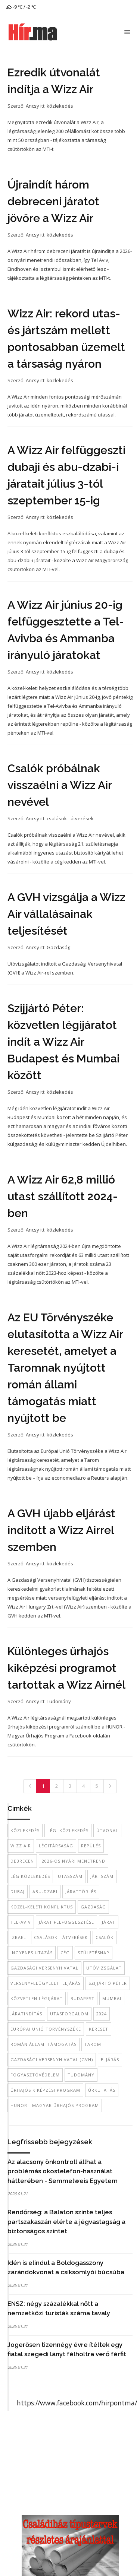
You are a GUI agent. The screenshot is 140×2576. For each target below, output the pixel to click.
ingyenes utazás (31, 1952)
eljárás (110, 2059)
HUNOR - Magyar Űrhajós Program (54, 2105)
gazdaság (93, 1907)
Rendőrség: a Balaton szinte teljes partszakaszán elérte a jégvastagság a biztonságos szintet (66, 2221)
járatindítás (26, 2013)
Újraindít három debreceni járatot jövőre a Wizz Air (53, 201)
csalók (104, 1937)
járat (108, 1922)
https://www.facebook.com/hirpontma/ (77, 2402)
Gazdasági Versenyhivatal (44, 1968)
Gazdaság (58, 947)
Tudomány (59, 1701)
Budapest (82, 1998)
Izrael (18, 1937)
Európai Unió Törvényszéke (45, 2029)
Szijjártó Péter (107, 1983)
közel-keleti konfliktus (41, 1907)
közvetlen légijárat (36, 1998)
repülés (91, 1845)
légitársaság (56, 1845)
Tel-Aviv (20, 1922)
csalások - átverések (70, 818)
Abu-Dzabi (44, 1891)
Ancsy (32, 105)
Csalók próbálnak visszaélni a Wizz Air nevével (59, 785)
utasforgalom (69, 2013)
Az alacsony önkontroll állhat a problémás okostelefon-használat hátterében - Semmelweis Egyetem (62, 2171)
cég (65, 1952)
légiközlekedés (30, 1876)
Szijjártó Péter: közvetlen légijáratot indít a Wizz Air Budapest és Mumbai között (63, 1042)
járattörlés (80, 1891)
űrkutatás (101, 2090)
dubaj (17, 1891)
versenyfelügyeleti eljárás (45, 1983)
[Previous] (30, 1786)
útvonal (107, 1830)
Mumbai (111, 1998)
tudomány (81, 2075)
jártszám (101, 1876)
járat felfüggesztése (66, 1922)
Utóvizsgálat (104, 1968)
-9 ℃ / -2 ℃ (21, 7)
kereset (98, 2029)
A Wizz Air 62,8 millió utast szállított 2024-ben (62, 1196)
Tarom (92, 2044)
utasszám (70, 1876)
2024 (101, 2013)
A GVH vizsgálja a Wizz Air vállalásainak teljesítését (66, 914)
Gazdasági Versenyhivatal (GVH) (51, 2059)
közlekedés (60, 105)
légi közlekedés (67, 1830)
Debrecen (22, 1861)
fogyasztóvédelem (35, 2075)
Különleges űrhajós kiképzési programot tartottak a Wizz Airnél (66, 1668)
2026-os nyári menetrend (73, 1861)
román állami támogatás (43, 2044)
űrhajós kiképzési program (45, 2090)
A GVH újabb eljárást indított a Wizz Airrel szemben (61, 1530)
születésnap (93, 1952)
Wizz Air (20, 1845)
